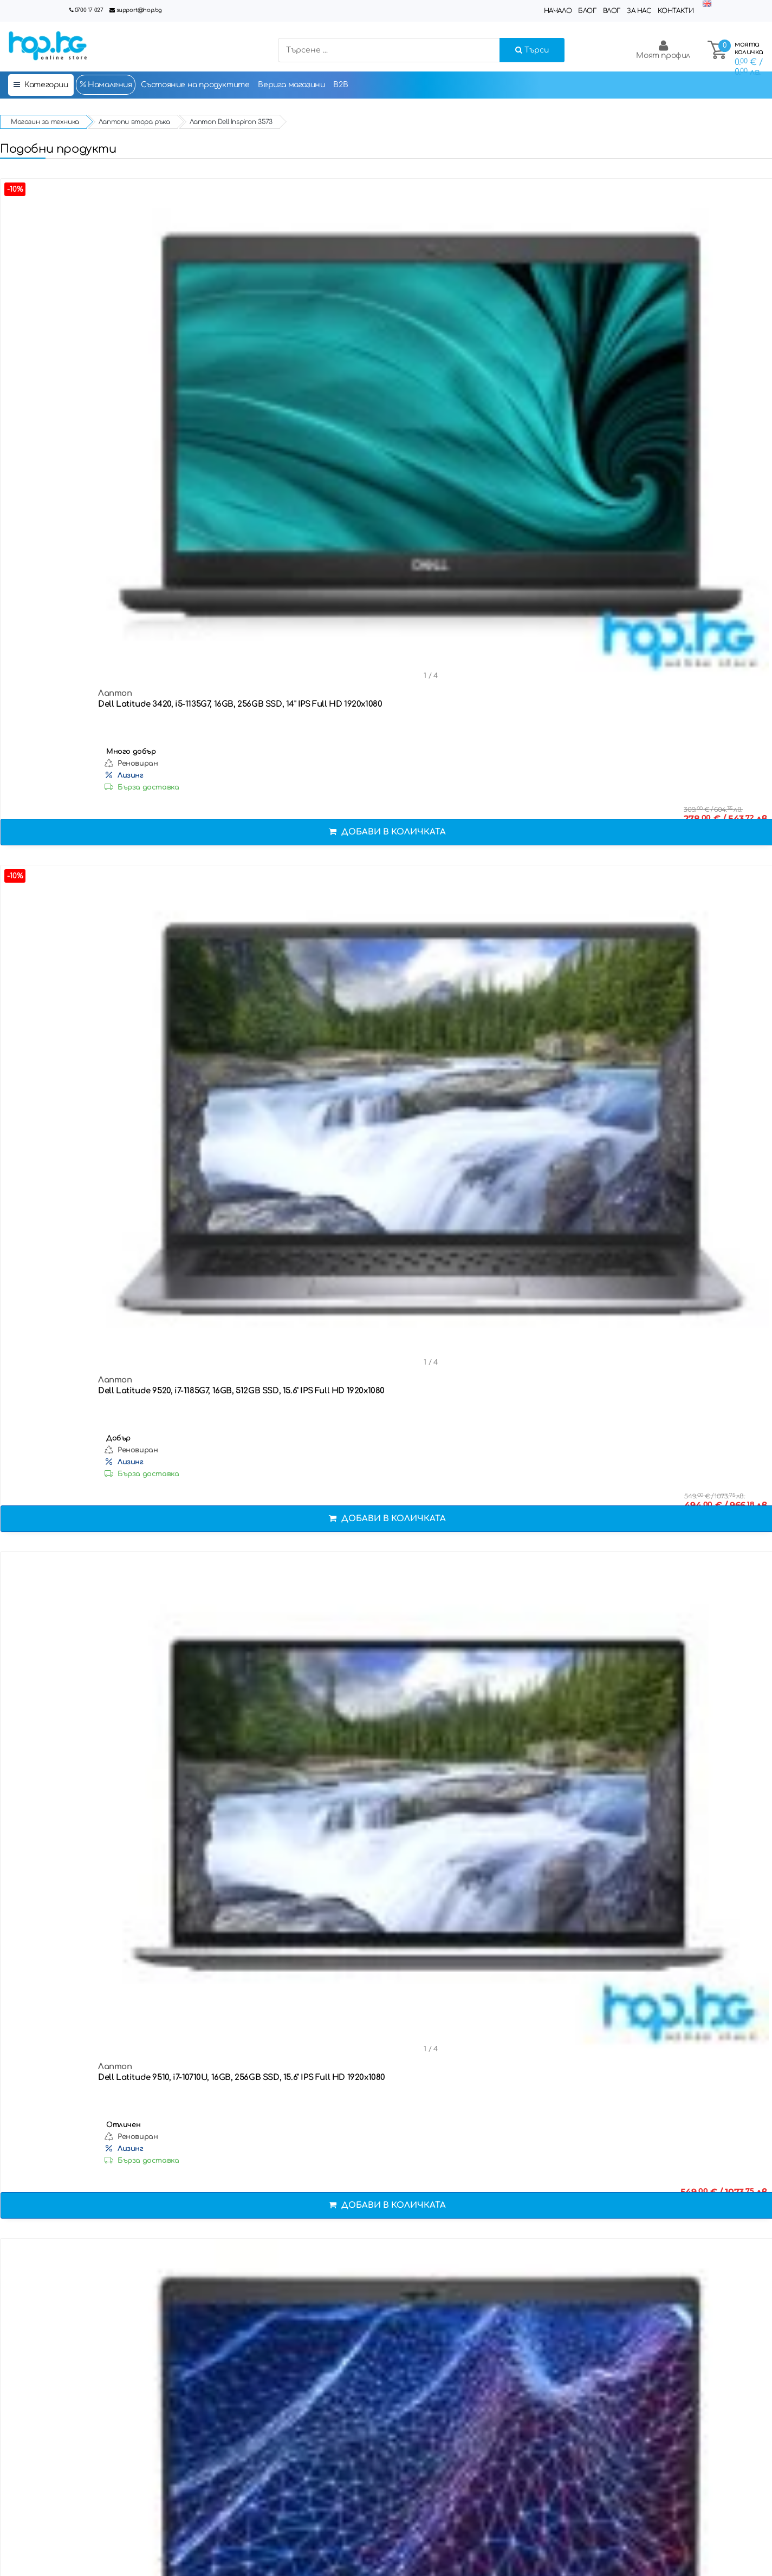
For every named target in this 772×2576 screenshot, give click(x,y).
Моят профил (663, 50)
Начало (558, 11)
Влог (611, 11)
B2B (340, 85)
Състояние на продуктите (195, 85)
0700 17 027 (89, 10)
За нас (639, 11)
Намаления (105, 84)
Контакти (676, 11)
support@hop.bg (139, 10)
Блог (587, 11)
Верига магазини (291, 85)
